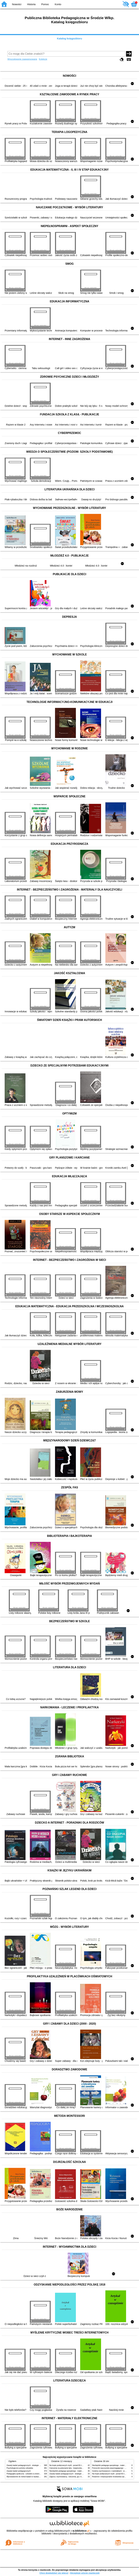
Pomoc (45, 4)
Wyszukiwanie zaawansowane (22, 59)
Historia (31, 4)
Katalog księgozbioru (69, 38)
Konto (58, 4)
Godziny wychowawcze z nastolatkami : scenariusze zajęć (114, 2471)
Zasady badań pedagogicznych (19, 2471)
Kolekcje (43, 59)
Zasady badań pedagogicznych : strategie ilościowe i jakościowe (31, 2465)
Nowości (16, 4)
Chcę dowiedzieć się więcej (53, 2573)
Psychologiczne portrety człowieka (20, 2468)
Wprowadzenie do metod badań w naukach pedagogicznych (30, 2477)
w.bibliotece (81, 2530)
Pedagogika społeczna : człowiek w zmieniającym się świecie (30, 2474)
